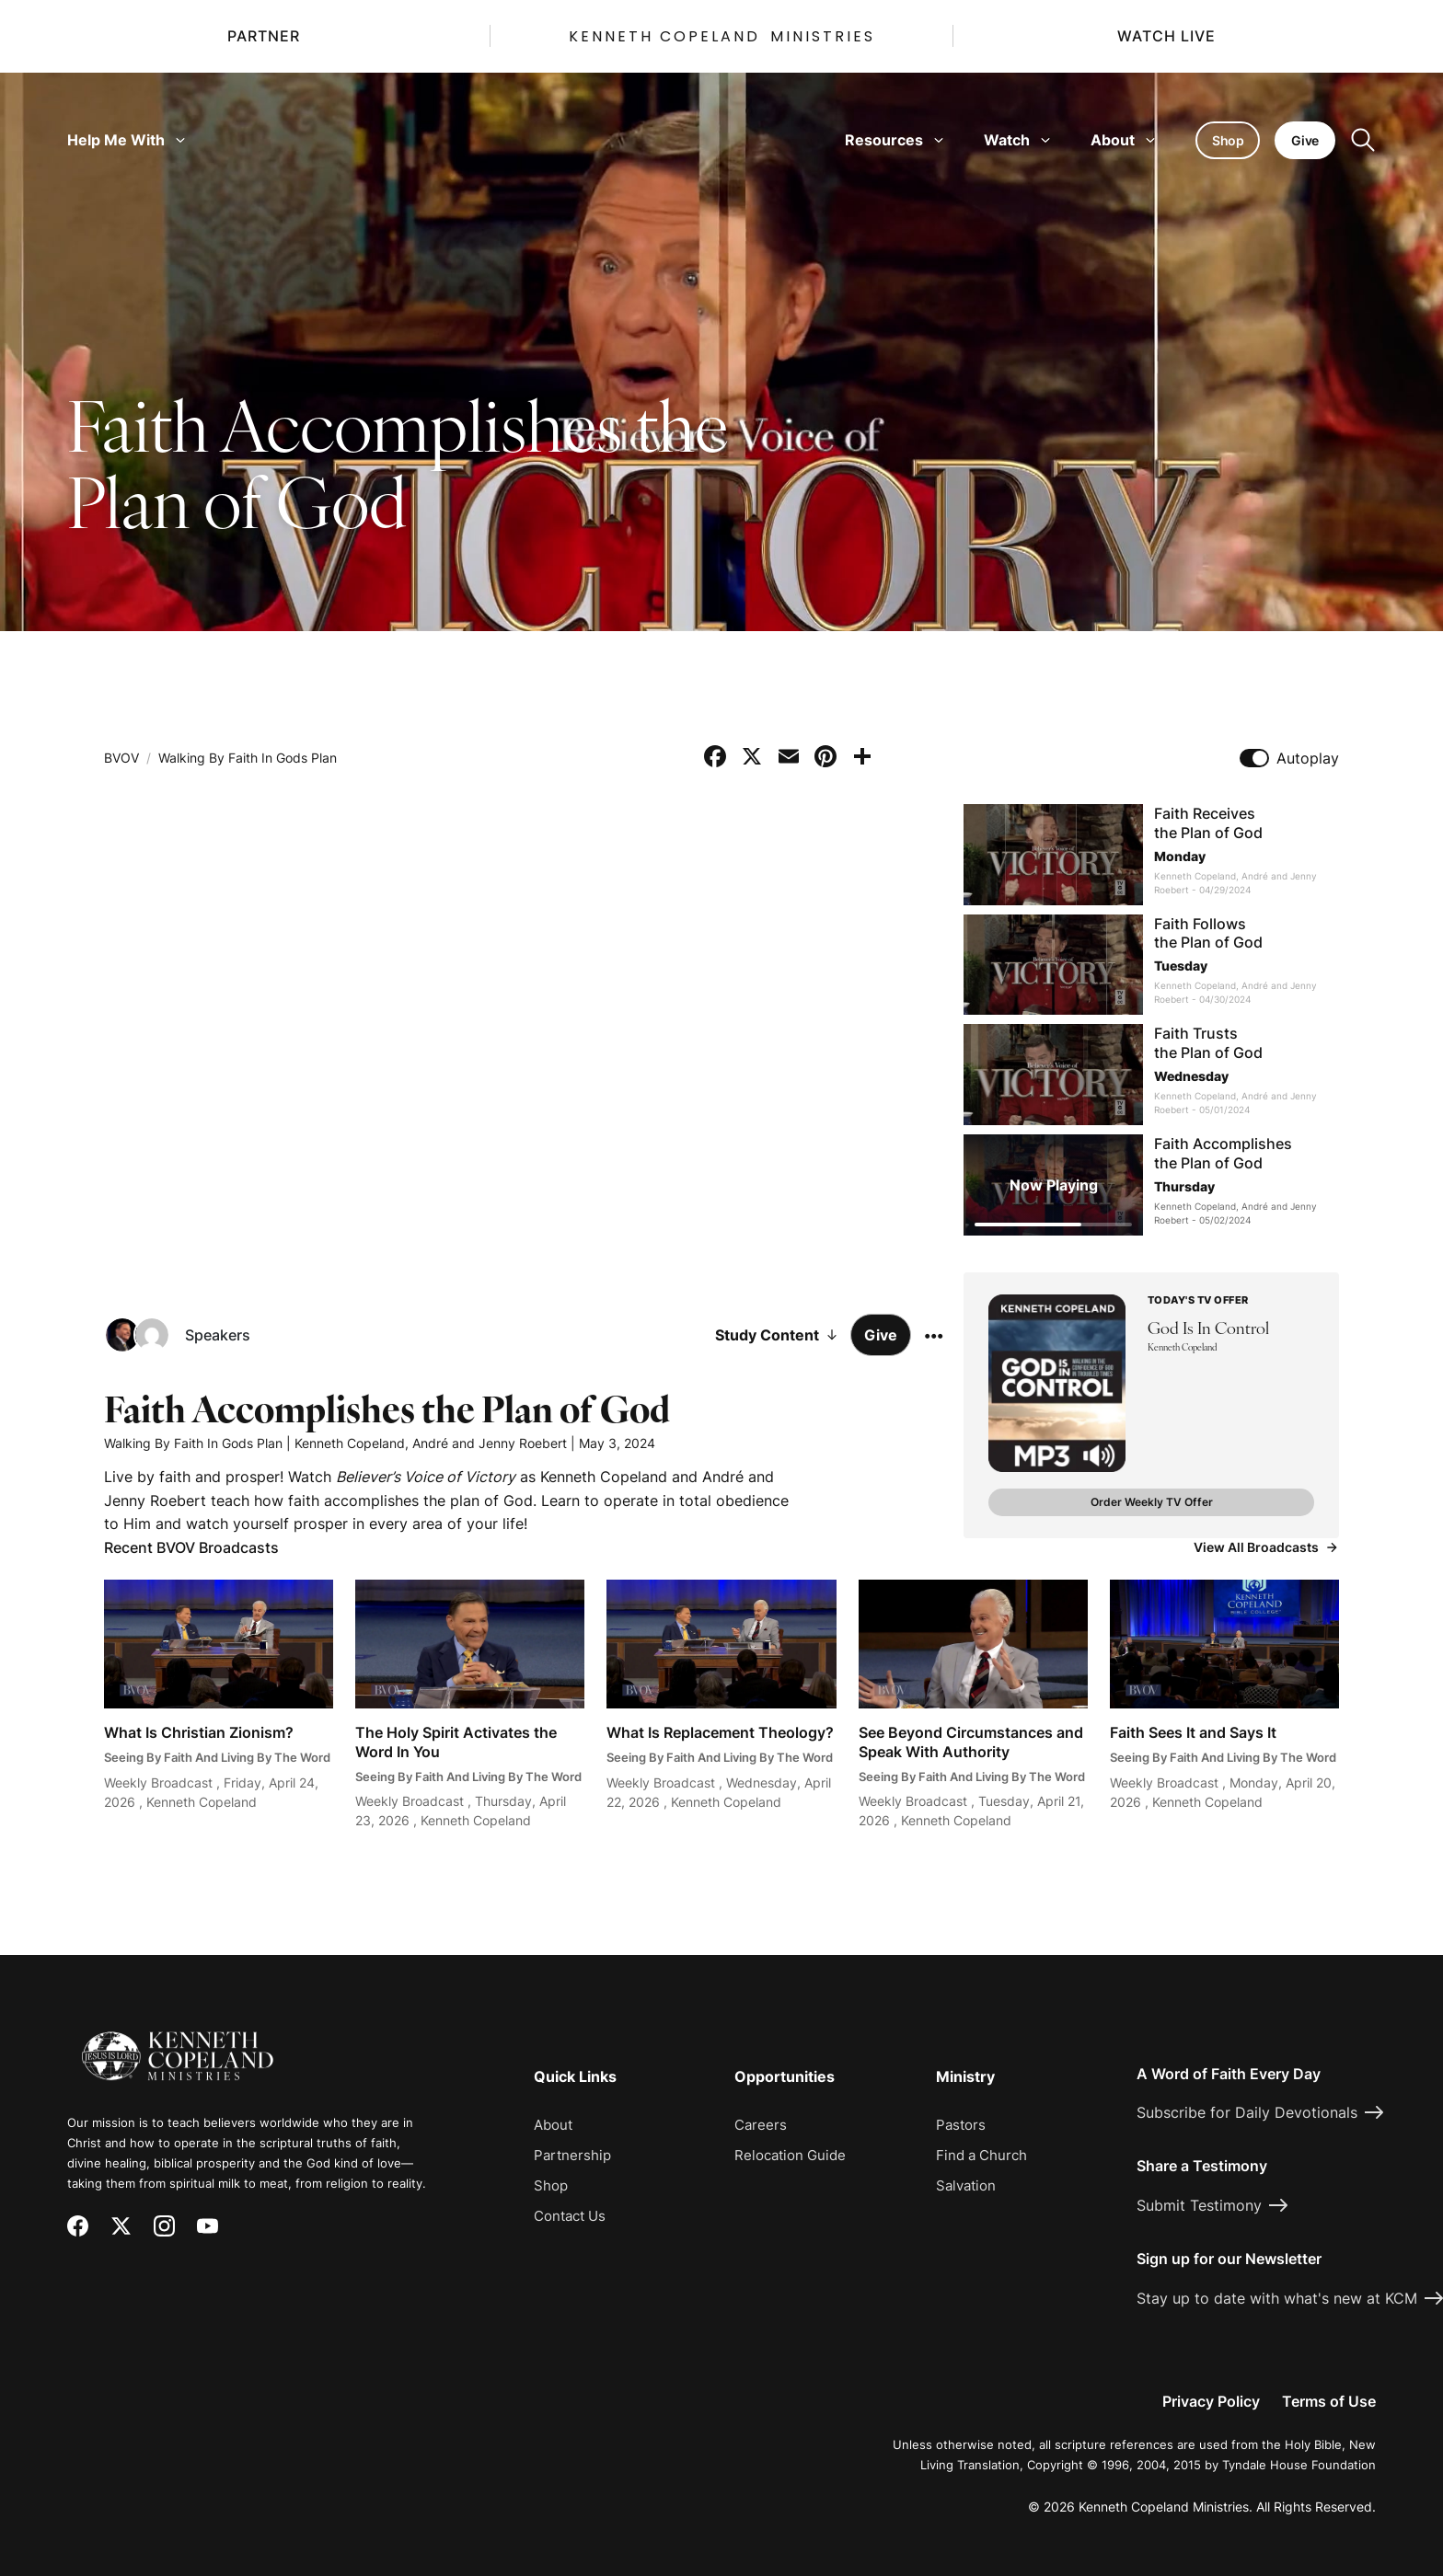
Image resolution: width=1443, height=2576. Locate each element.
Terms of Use (1329, 2401)
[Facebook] (77, 2226)
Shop (551, 2185)
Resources (894, 140)
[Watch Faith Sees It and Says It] (1224, 1705)
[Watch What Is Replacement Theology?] (721, 1705)
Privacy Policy (1211, 2401)
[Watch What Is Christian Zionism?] (218, 1705)
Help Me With (126, 140)
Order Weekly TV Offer (1152, 1502)
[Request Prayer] (1320, 1888)
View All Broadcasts (1266, 1547)
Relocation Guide (790, 2155)
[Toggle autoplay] (1254, 758)
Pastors (961, 2124)
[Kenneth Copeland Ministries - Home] (177, 2043)
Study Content (777, 1335)
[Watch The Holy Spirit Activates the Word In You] (469, 1705)
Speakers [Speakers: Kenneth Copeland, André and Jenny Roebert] (217, 1335)
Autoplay (1307, 758)
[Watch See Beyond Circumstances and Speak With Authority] (973, 1705)
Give (880, 1335)
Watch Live (1166, 36)
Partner (263, 36)
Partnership (572, 2155)
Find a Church (981, 2155)
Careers (760, 2124)
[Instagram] (164, 2226)
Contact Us (570, 2215)
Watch (1017, 140)
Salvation (966, 2185)
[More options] (933, 1335)
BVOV (121, 758)
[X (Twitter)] (121, 2226)
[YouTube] (207, 2226)
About (1123, 140)
